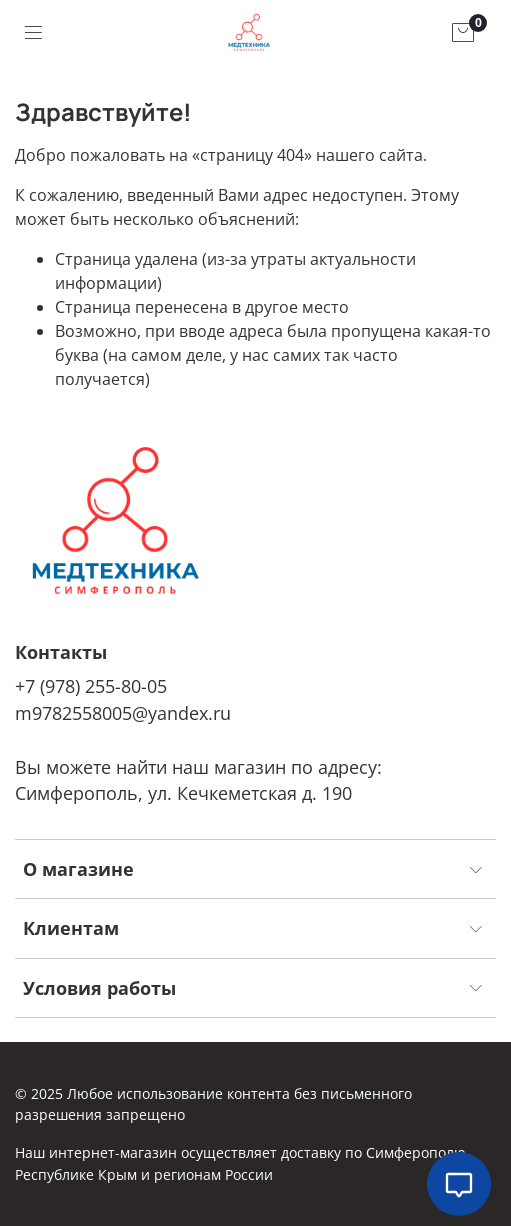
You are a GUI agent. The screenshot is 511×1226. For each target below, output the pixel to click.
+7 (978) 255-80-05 (91, 686)
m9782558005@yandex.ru (123, 713)
